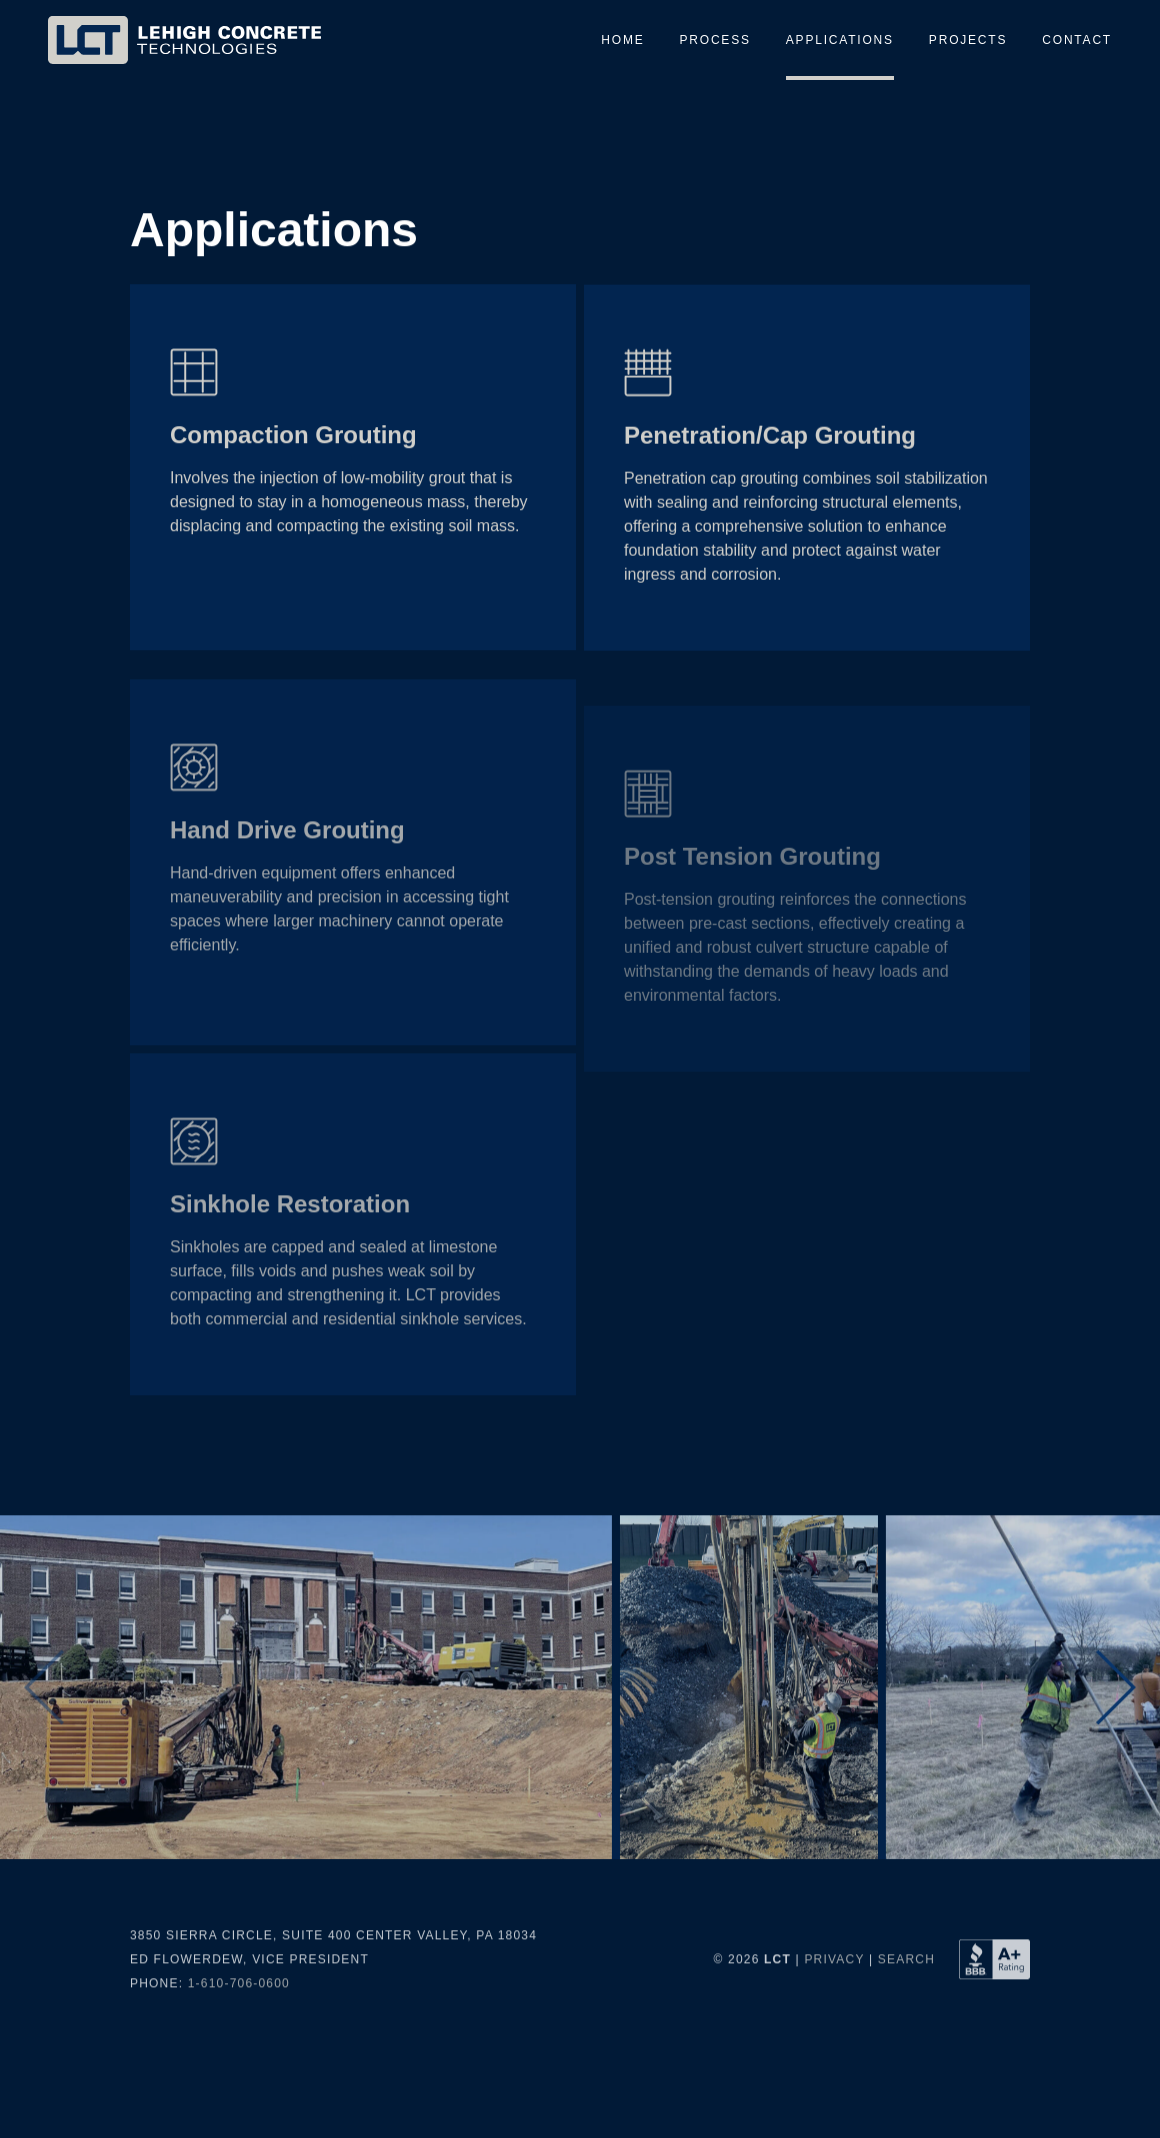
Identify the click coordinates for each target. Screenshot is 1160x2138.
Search (906, 2032)
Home (622, 40)
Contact (1077, 40)
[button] (1116, 1760)
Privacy (834, 2032)
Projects (968, 40)
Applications (840, 40)
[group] (308, 1760)
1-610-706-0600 (239, 2056)
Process (714, 40)
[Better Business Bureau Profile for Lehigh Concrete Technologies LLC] (994, 2032)
